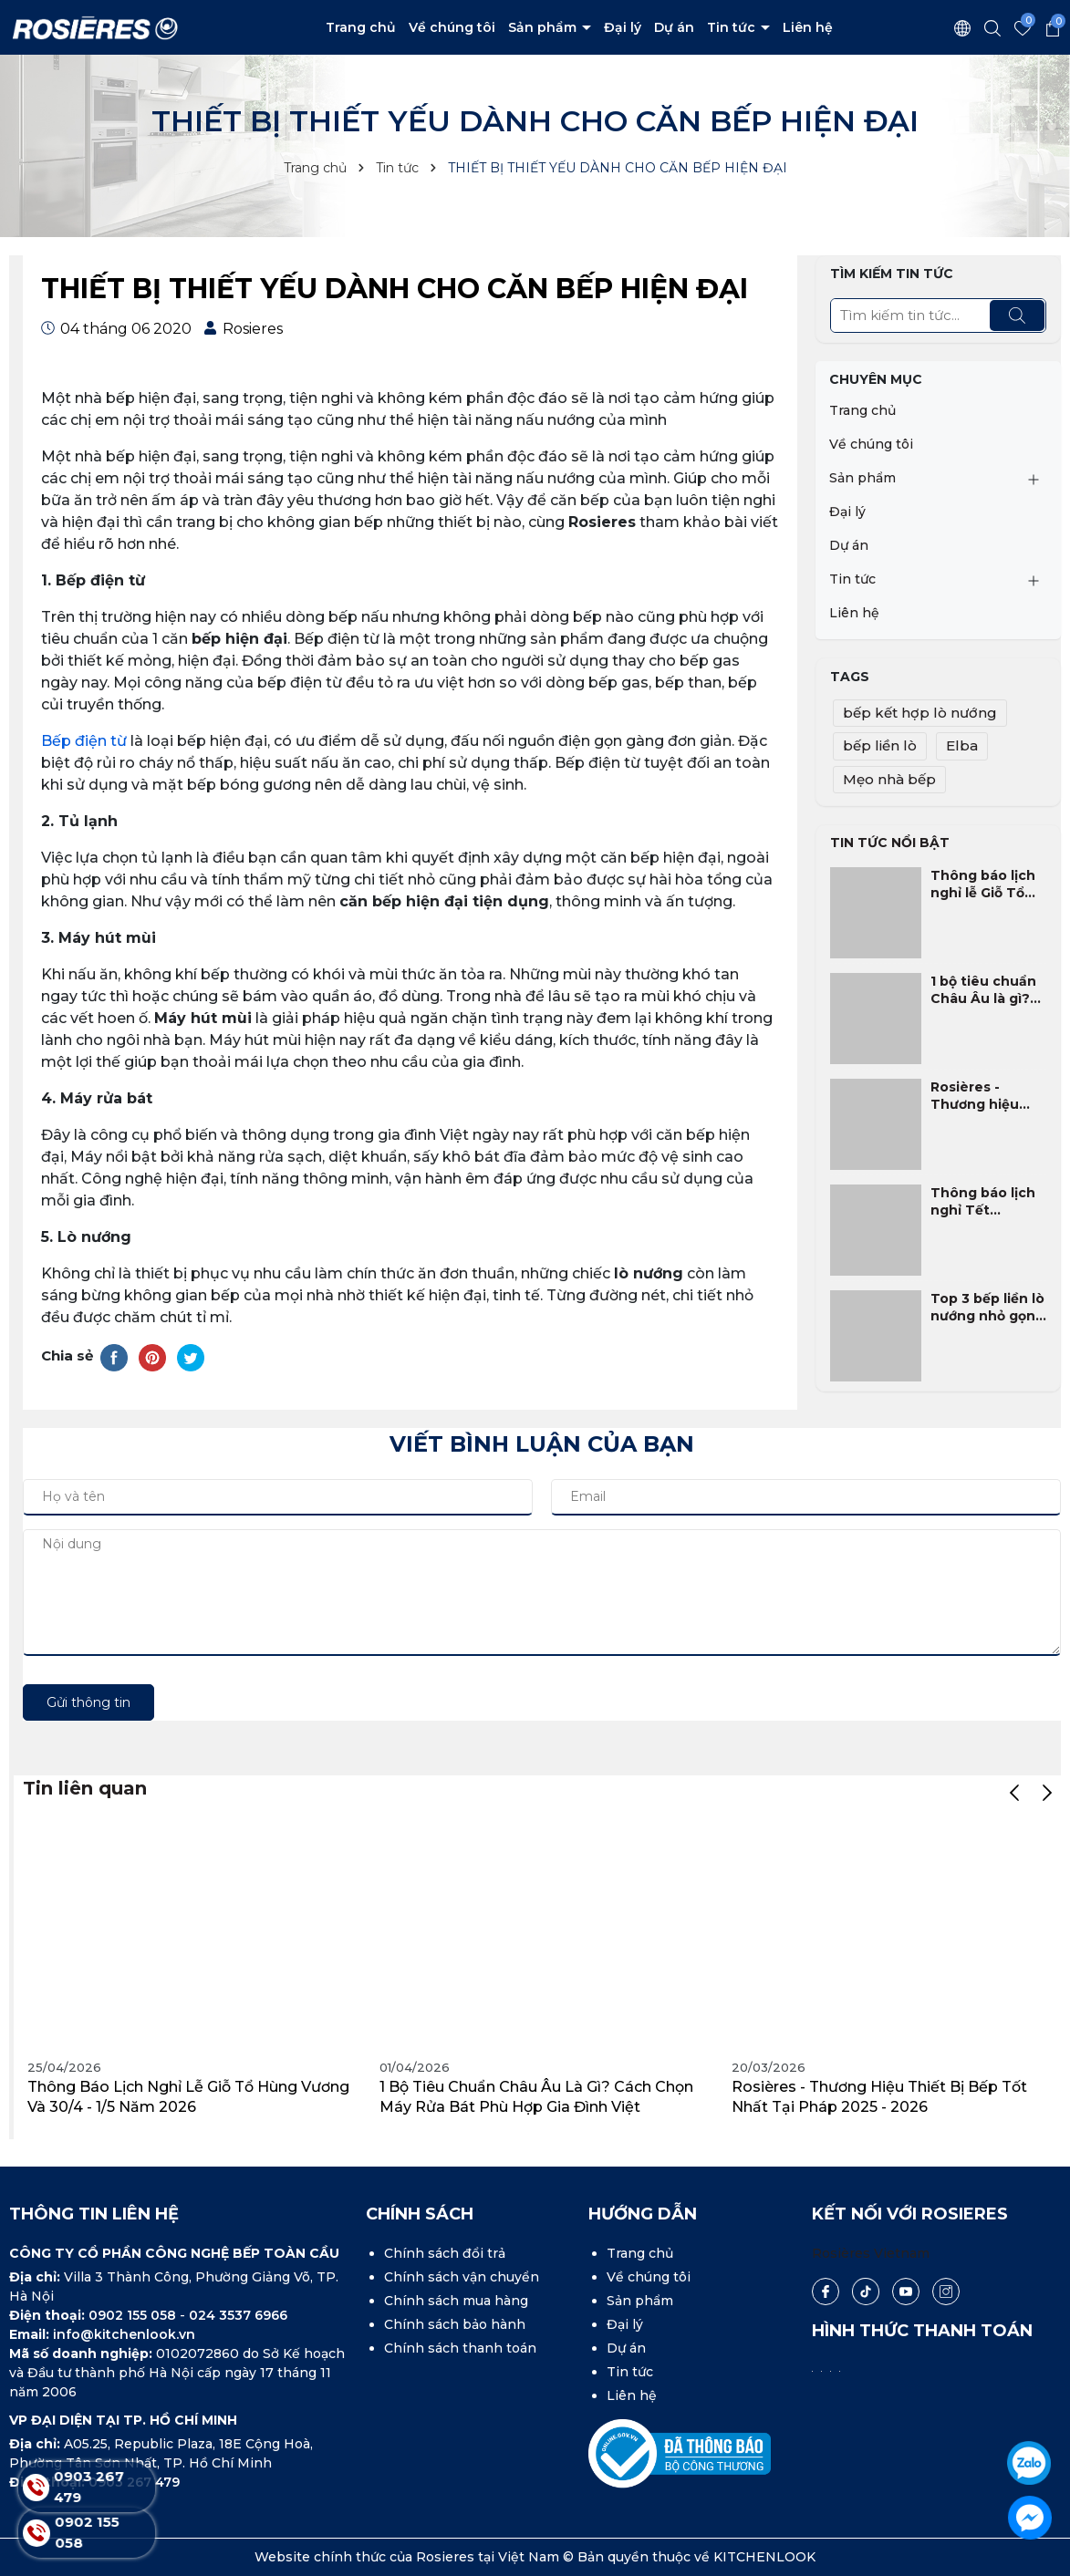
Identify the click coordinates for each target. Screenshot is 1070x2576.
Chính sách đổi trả (444, 2253)
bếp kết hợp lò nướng (920, 712)
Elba (962, 745)
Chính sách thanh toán (460, 2348)
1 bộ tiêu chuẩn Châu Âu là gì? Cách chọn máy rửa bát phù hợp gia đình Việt (986, 991)
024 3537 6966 (238, 2315)
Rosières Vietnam (871, 2253)
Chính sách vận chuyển (461, 2277)
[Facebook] (825, 2291)
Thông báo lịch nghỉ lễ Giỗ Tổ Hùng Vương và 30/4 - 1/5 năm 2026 (982, 885)
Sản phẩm (544, 27)
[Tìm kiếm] (1017, 315)
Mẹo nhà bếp (889, 779)
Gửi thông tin (88, 1702)
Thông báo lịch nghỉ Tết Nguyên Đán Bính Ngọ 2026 (982, 1202)
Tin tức (733, 27)
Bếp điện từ (84, 741)
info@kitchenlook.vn (124, 2334)
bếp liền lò (880, 745)
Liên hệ (808, 27)
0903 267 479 (89, 2486)
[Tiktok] (865, 2291)
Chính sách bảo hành (454, 2324)
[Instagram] (946, 2291)
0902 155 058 (134, 2315)
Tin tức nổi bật (890, 842)
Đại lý (622, 27)
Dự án (674, 27)
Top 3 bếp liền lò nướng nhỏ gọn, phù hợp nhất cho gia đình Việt (987, 1308)
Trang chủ (361, 27)
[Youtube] (905, 2291)
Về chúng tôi (452, 27)
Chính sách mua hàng (456, 2300)
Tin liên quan (85, 1788)
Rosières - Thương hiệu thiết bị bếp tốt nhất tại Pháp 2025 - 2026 (982, 1096)
